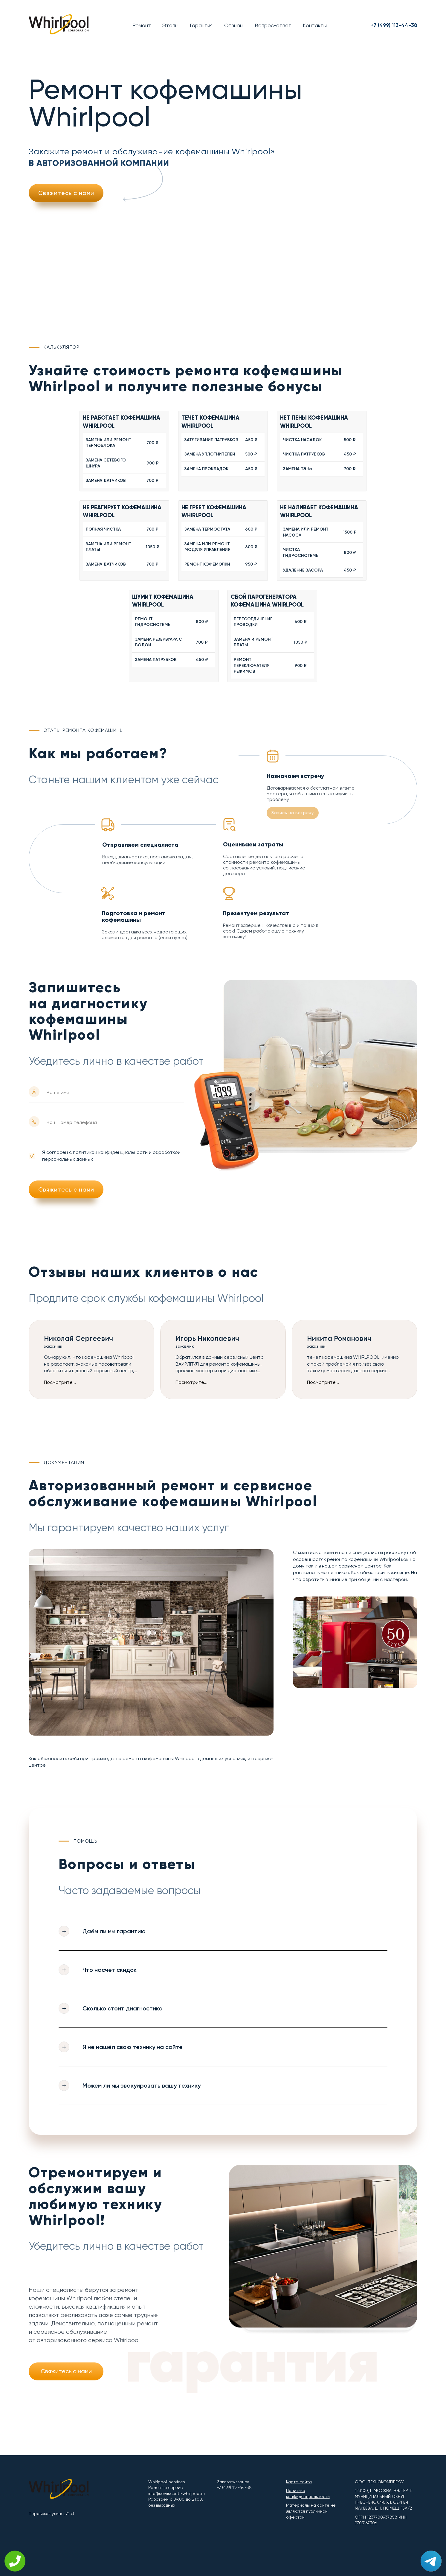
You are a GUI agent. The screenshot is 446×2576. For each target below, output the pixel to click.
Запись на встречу (292, 812)
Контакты (315, 25)
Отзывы (233, 25)
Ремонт (141, 25)
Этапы (170, 25)
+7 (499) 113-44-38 (394, 25)
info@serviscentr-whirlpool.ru (176, 2493)
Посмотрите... (60, 1382)
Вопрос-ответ (273, 25)
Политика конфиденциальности (308, 2493)
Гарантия (201, 25)
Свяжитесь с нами (66, 192)
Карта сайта (299, 2481)
